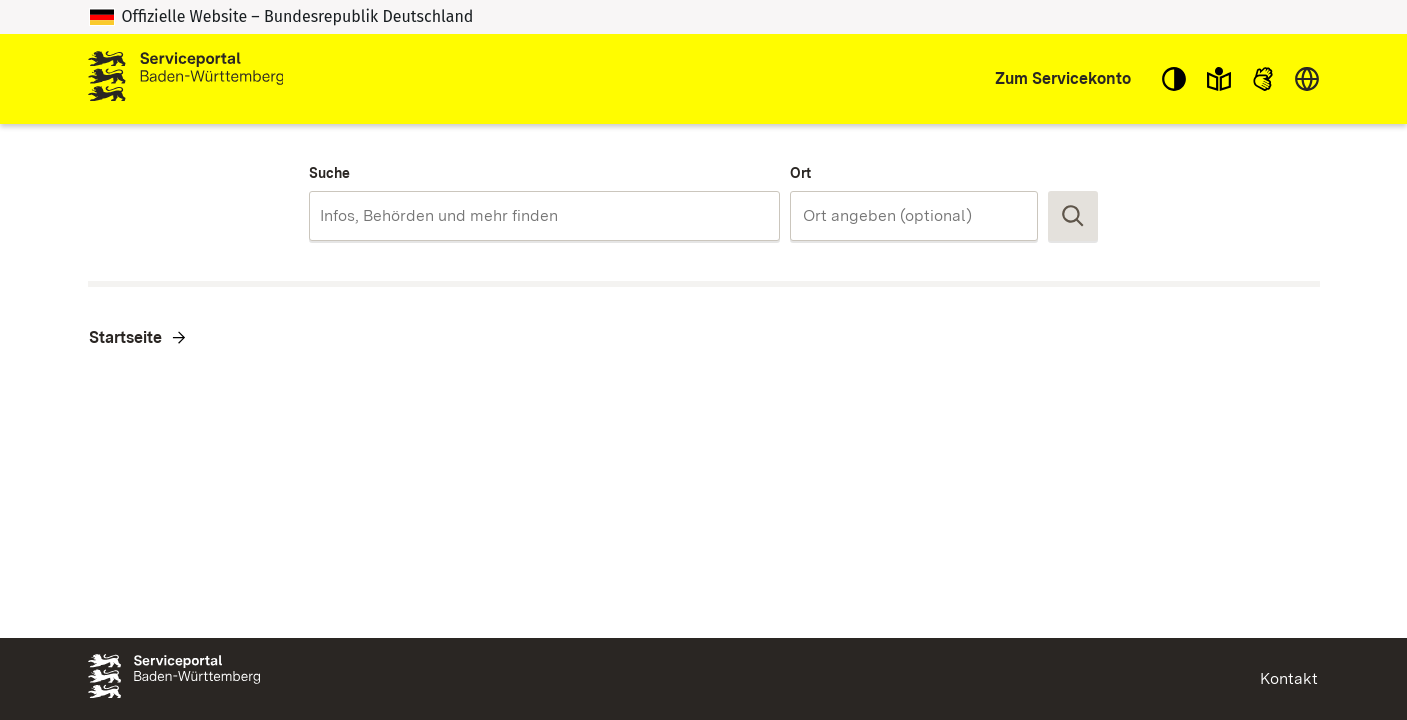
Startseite (125, 337)
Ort (800, 173)
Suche (329, 173)
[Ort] (914, 216)
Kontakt (1289, 678)
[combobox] (544, 216)
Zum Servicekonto (1063, 78)
